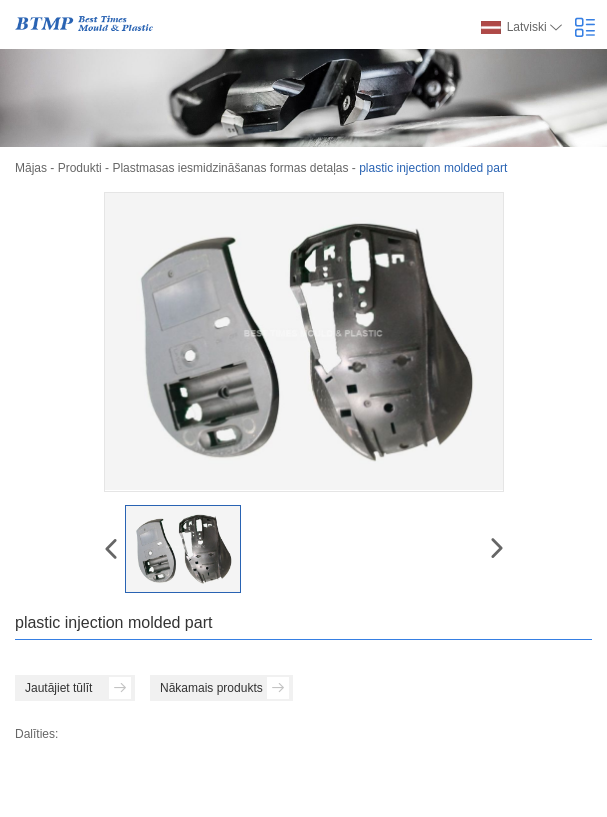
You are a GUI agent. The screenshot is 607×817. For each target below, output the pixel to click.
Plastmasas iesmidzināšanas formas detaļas (230, 168)
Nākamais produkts (224, 688)
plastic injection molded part (433, 168)
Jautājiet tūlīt (78, 688)
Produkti (80, 168)
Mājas (31, 168)
